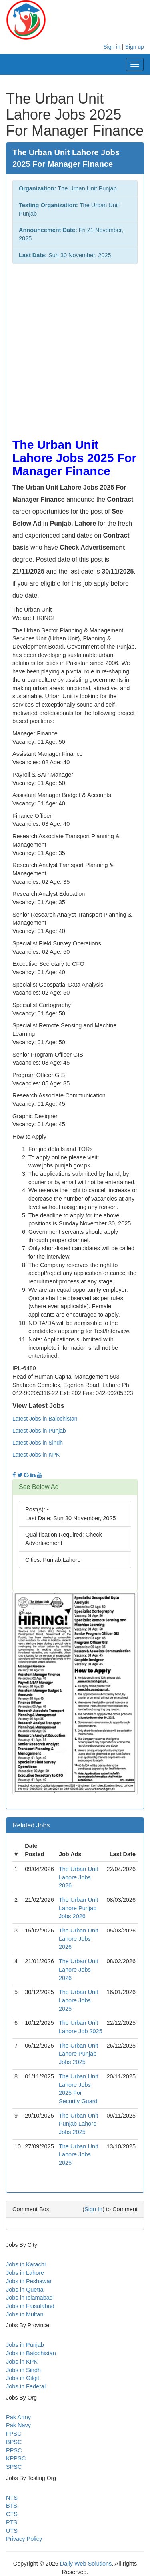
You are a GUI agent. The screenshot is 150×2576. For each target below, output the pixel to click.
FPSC (14, 2433)
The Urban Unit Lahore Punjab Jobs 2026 (78, 1908)
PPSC (14, 2450)
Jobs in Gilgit (22, 2378)
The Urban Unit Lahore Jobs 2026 (78, 1877)
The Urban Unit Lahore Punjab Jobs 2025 (78, 2053)
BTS (11, 2505)
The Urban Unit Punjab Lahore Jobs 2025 (78, 2123)
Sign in (111, 47)
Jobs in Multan (25, 2314)
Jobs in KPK (22, 2361)
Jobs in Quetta (25, 2289)
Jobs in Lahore (25, 2273)
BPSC (14, 2442)
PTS (11, 2522)
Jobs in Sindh (23, 2370)
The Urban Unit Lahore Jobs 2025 (78, 2000)
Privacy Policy (24, 2539)
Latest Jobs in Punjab (39, 1430)
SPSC (14, 2467)
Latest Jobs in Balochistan (45, 1418)
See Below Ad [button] (39, 1486)
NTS (12, 2497)
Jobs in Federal (26, 2386)
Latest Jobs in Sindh (37, 1442)
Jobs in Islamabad (29, 2297)
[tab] (75, 1487)
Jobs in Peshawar (29, 2281)
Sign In (93, 2209)
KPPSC (16, 2458)
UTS (12, 2531)
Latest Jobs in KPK (36, 1454)
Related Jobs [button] (31, 1825)
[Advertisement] (75, 347)
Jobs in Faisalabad (30, 2306)
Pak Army (18, 2417)
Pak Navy (18, 2425)
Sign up (134, 47)
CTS (12, 2514)
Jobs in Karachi (26, 2264)
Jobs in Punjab (25, 2345)
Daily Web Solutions (86, 2563)
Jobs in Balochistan (31, 2353)
